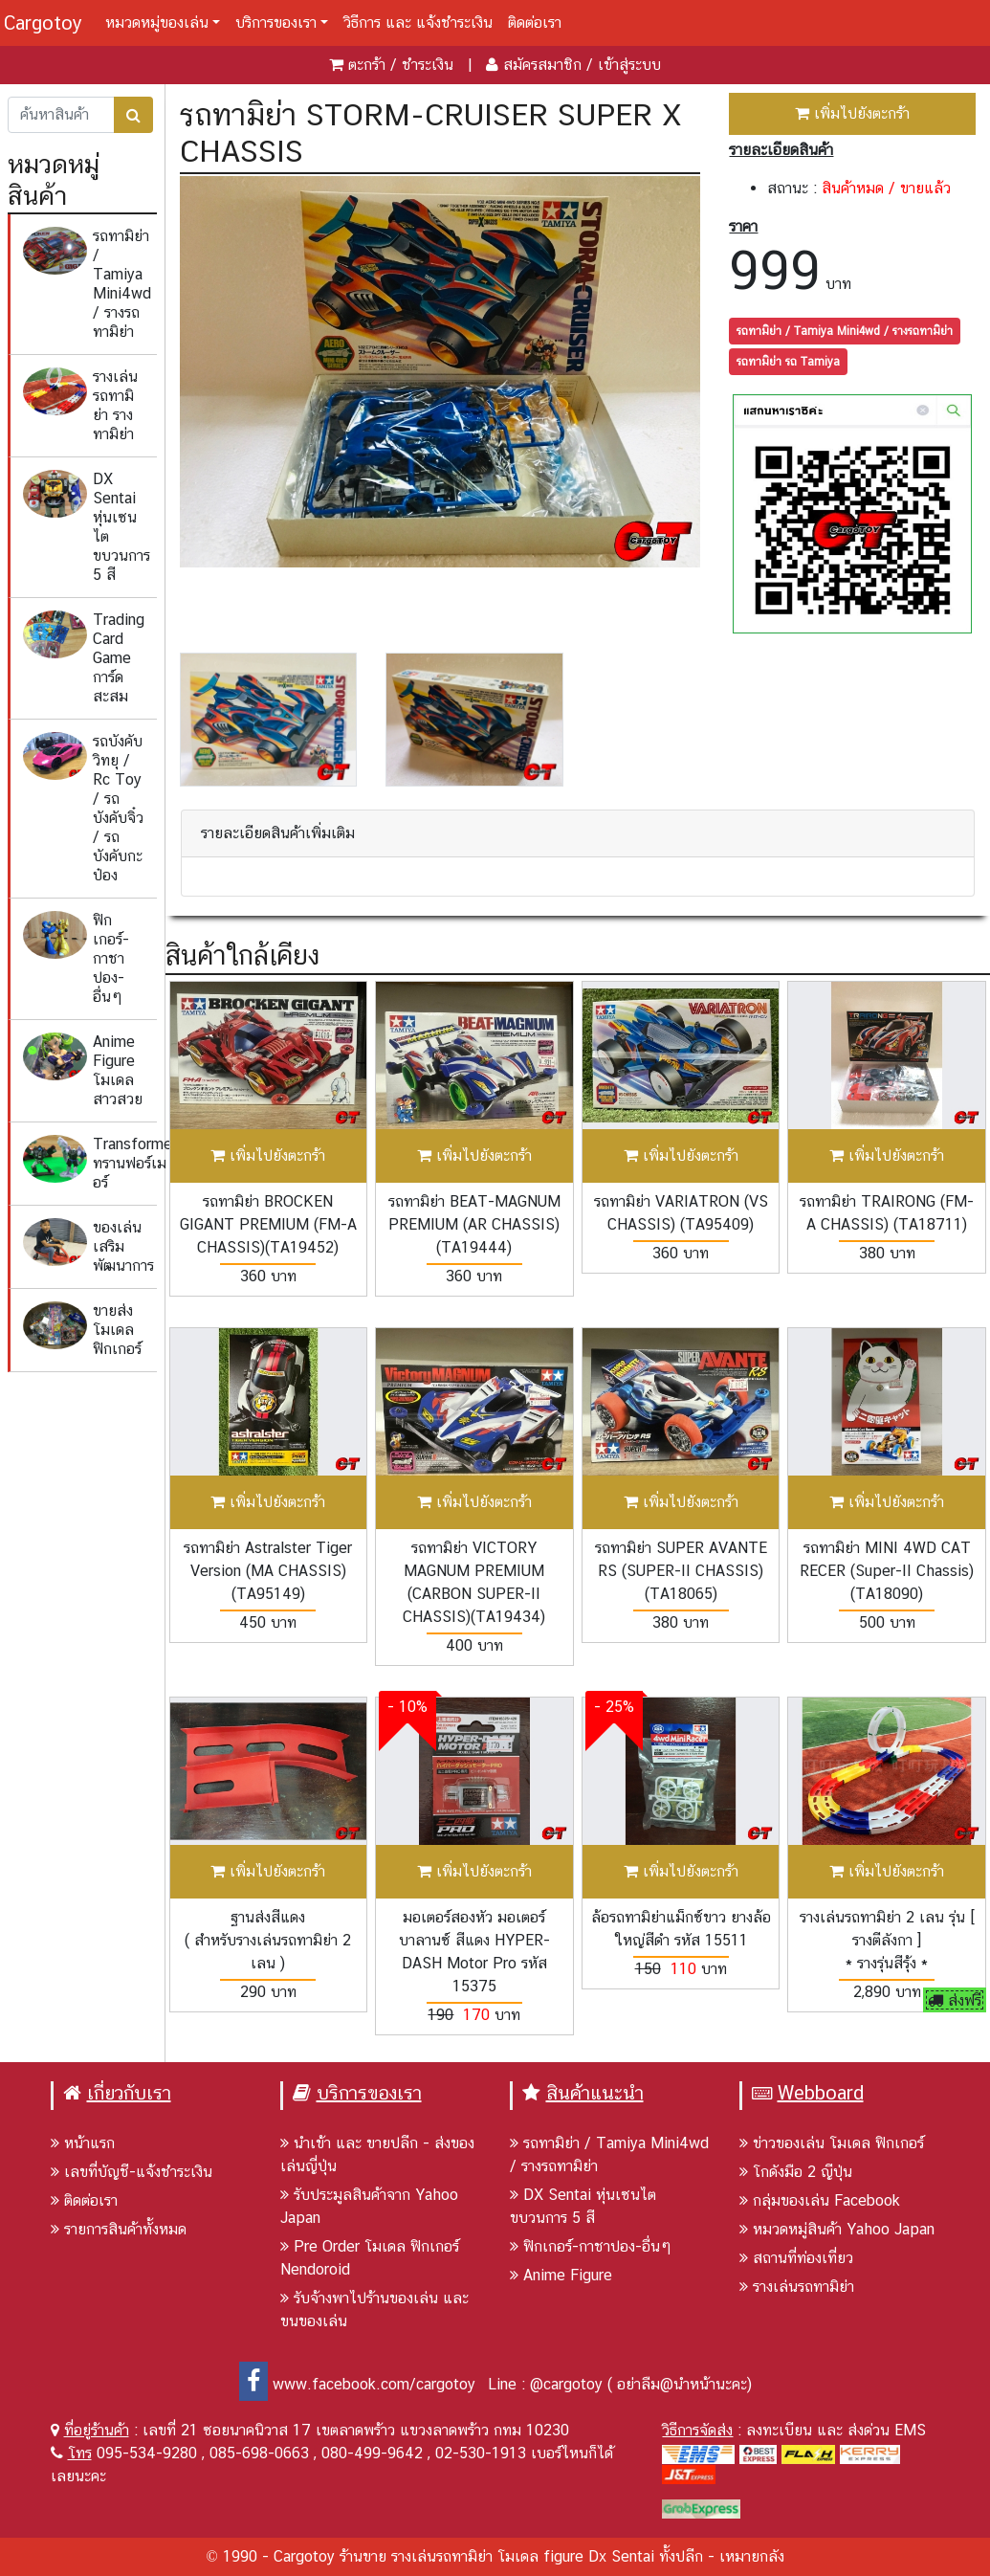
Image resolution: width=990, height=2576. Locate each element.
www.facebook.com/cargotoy (357, 2384)
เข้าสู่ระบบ (629, 65)
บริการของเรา (276, 22)
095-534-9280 (147, 2453)
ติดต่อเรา (534, 22)
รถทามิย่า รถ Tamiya (788, 361)
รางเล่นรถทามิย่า (796, 2286)
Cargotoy (43, 22)
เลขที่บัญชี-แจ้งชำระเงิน (131, 2172)
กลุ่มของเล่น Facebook (819, 2200)
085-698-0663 (259, 2453)
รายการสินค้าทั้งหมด (119, 2229)
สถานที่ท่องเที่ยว (796, 2258)
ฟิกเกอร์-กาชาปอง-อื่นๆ (590, 2246)
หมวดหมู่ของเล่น (157, 22)
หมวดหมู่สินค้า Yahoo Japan (837, 2229)
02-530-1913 (480, 2453)
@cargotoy (566, 2384)
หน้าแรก (83, 2143)
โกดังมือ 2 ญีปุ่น (795, 2172)
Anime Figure (561, 2275)
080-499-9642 (372, 2453)
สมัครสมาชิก (542, 65)
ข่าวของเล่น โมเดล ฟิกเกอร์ (831, 2143)
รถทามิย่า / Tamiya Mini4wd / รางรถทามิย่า (845, 331)
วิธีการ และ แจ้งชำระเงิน (418, 22)
